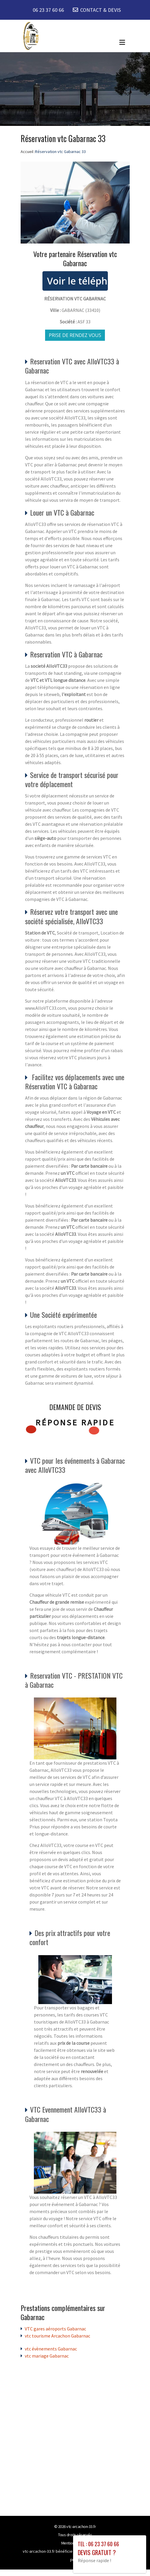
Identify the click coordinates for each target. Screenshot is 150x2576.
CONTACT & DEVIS (100, 9)
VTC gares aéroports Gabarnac (55, 2329)
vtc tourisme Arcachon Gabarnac (57, 2336)
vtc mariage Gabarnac (47, 2356)
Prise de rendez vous (75, 335)
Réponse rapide (75, 1422)
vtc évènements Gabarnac (51, 2349)
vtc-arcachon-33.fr (81, 2526)
